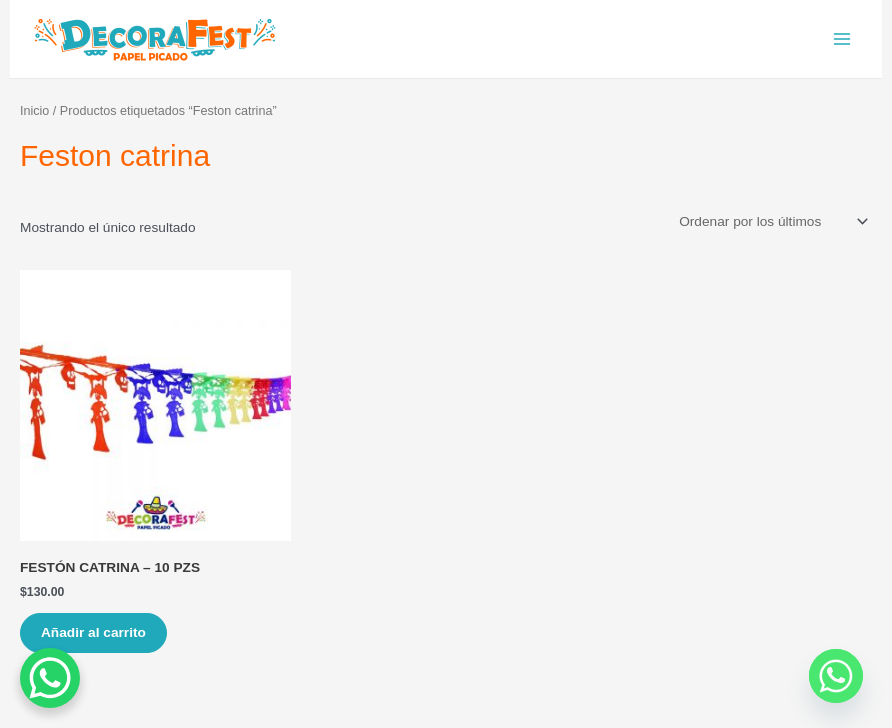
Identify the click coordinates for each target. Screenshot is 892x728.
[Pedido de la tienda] (772, 221)
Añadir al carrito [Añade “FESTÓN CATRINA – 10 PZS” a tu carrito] (93, 632)
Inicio (34, 111)
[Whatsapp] (836, 676)
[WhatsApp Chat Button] (50, 678)
